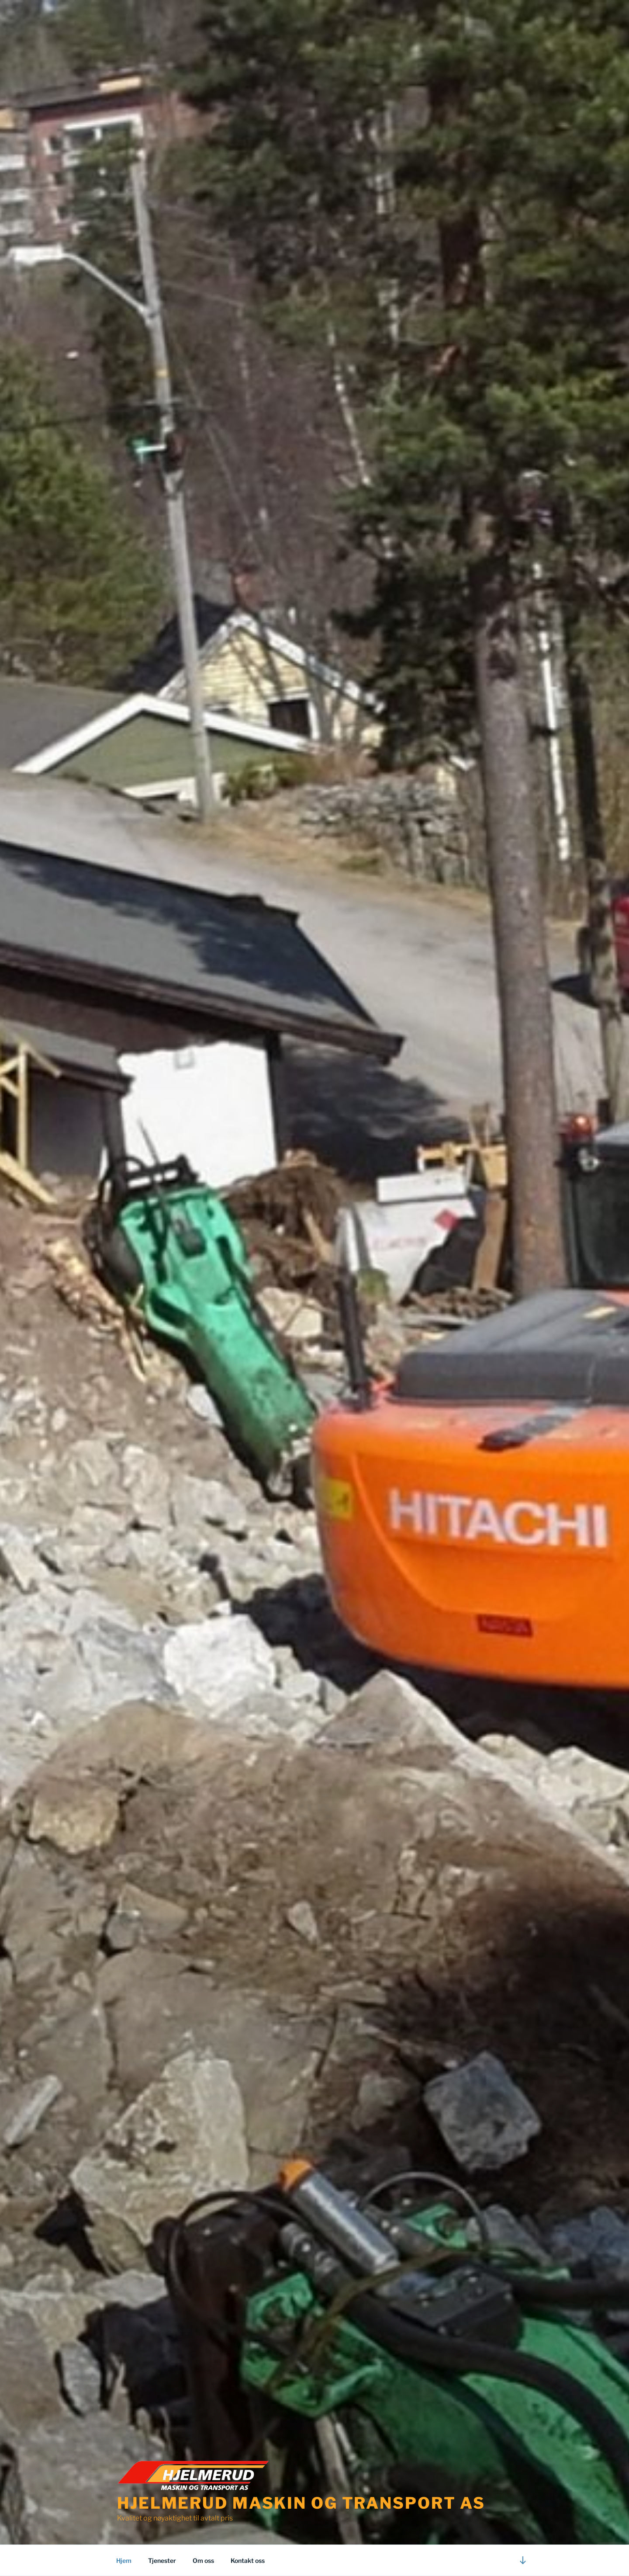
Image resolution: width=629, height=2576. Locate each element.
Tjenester (162, 2560)
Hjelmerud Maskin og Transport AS (301, 2503)
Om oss (203, 2560)
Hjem (123, 2560)
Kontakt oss (248, 2560)
